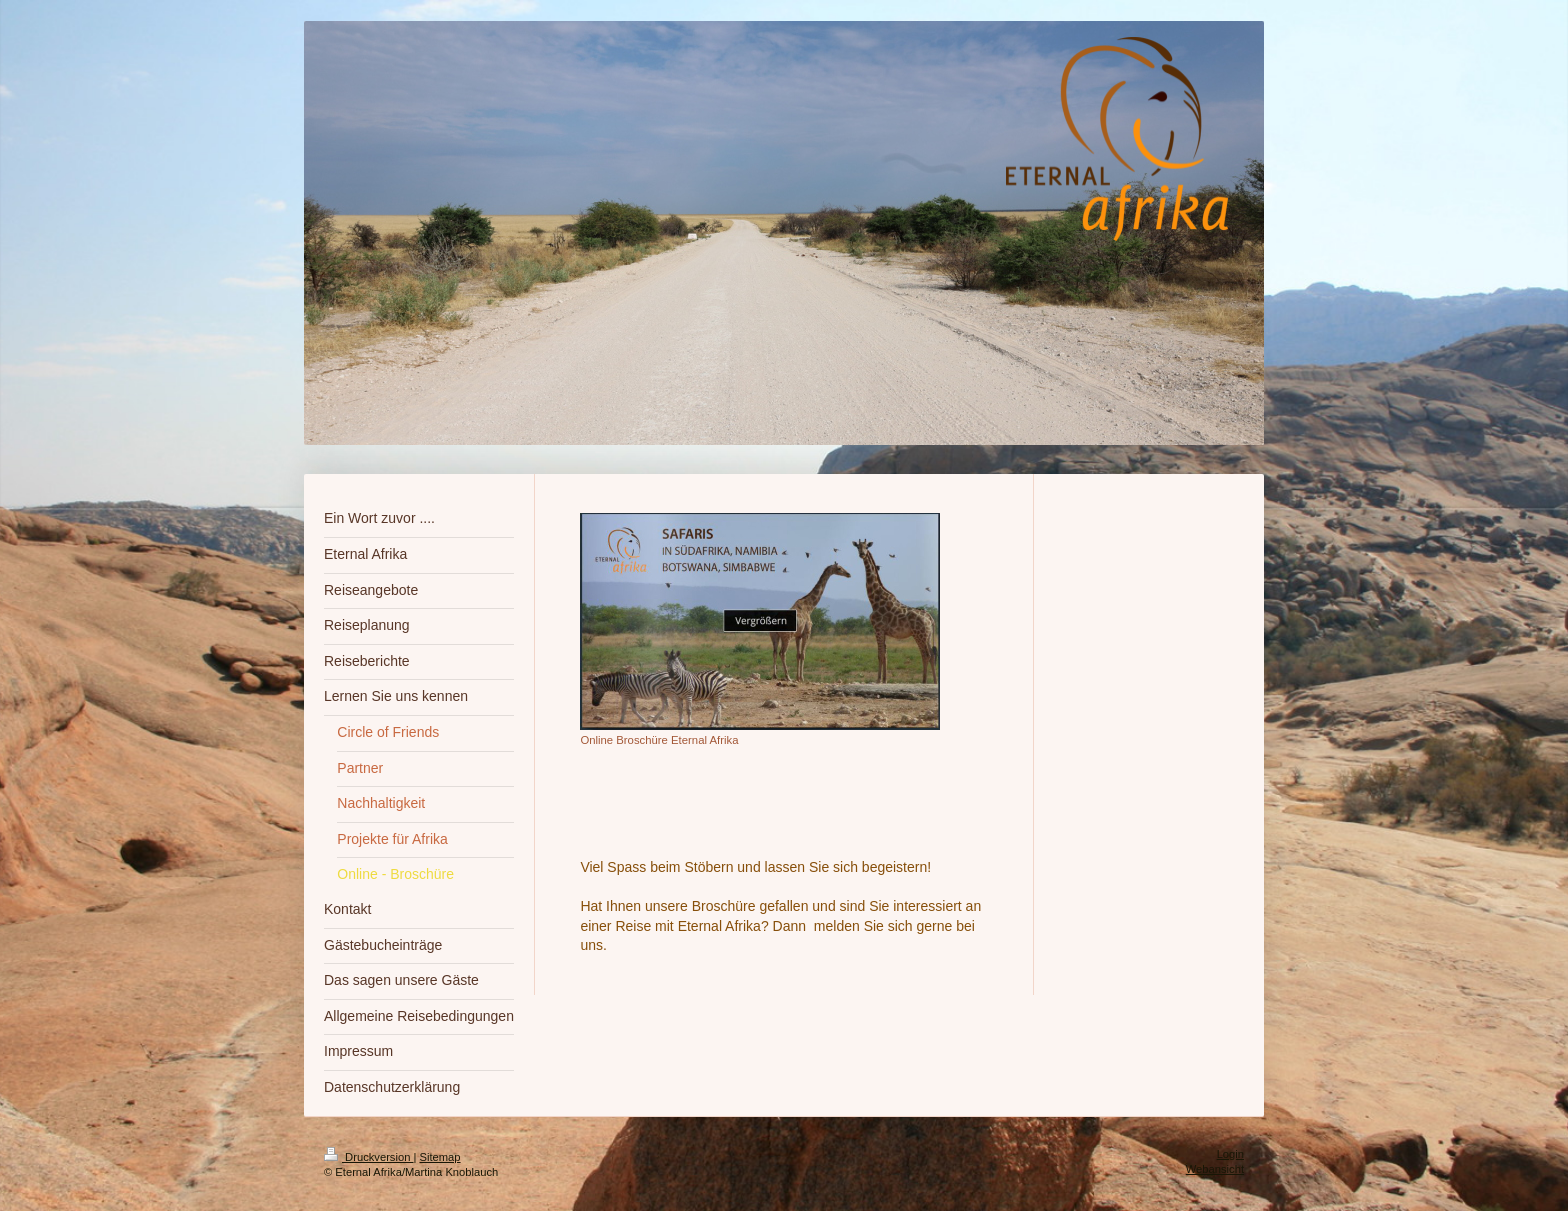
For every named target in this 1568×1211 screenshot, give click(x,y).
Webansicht (1215, 1169)
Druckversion (369, 1157)
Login (1230, 1154)
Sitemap (440, 1157)
